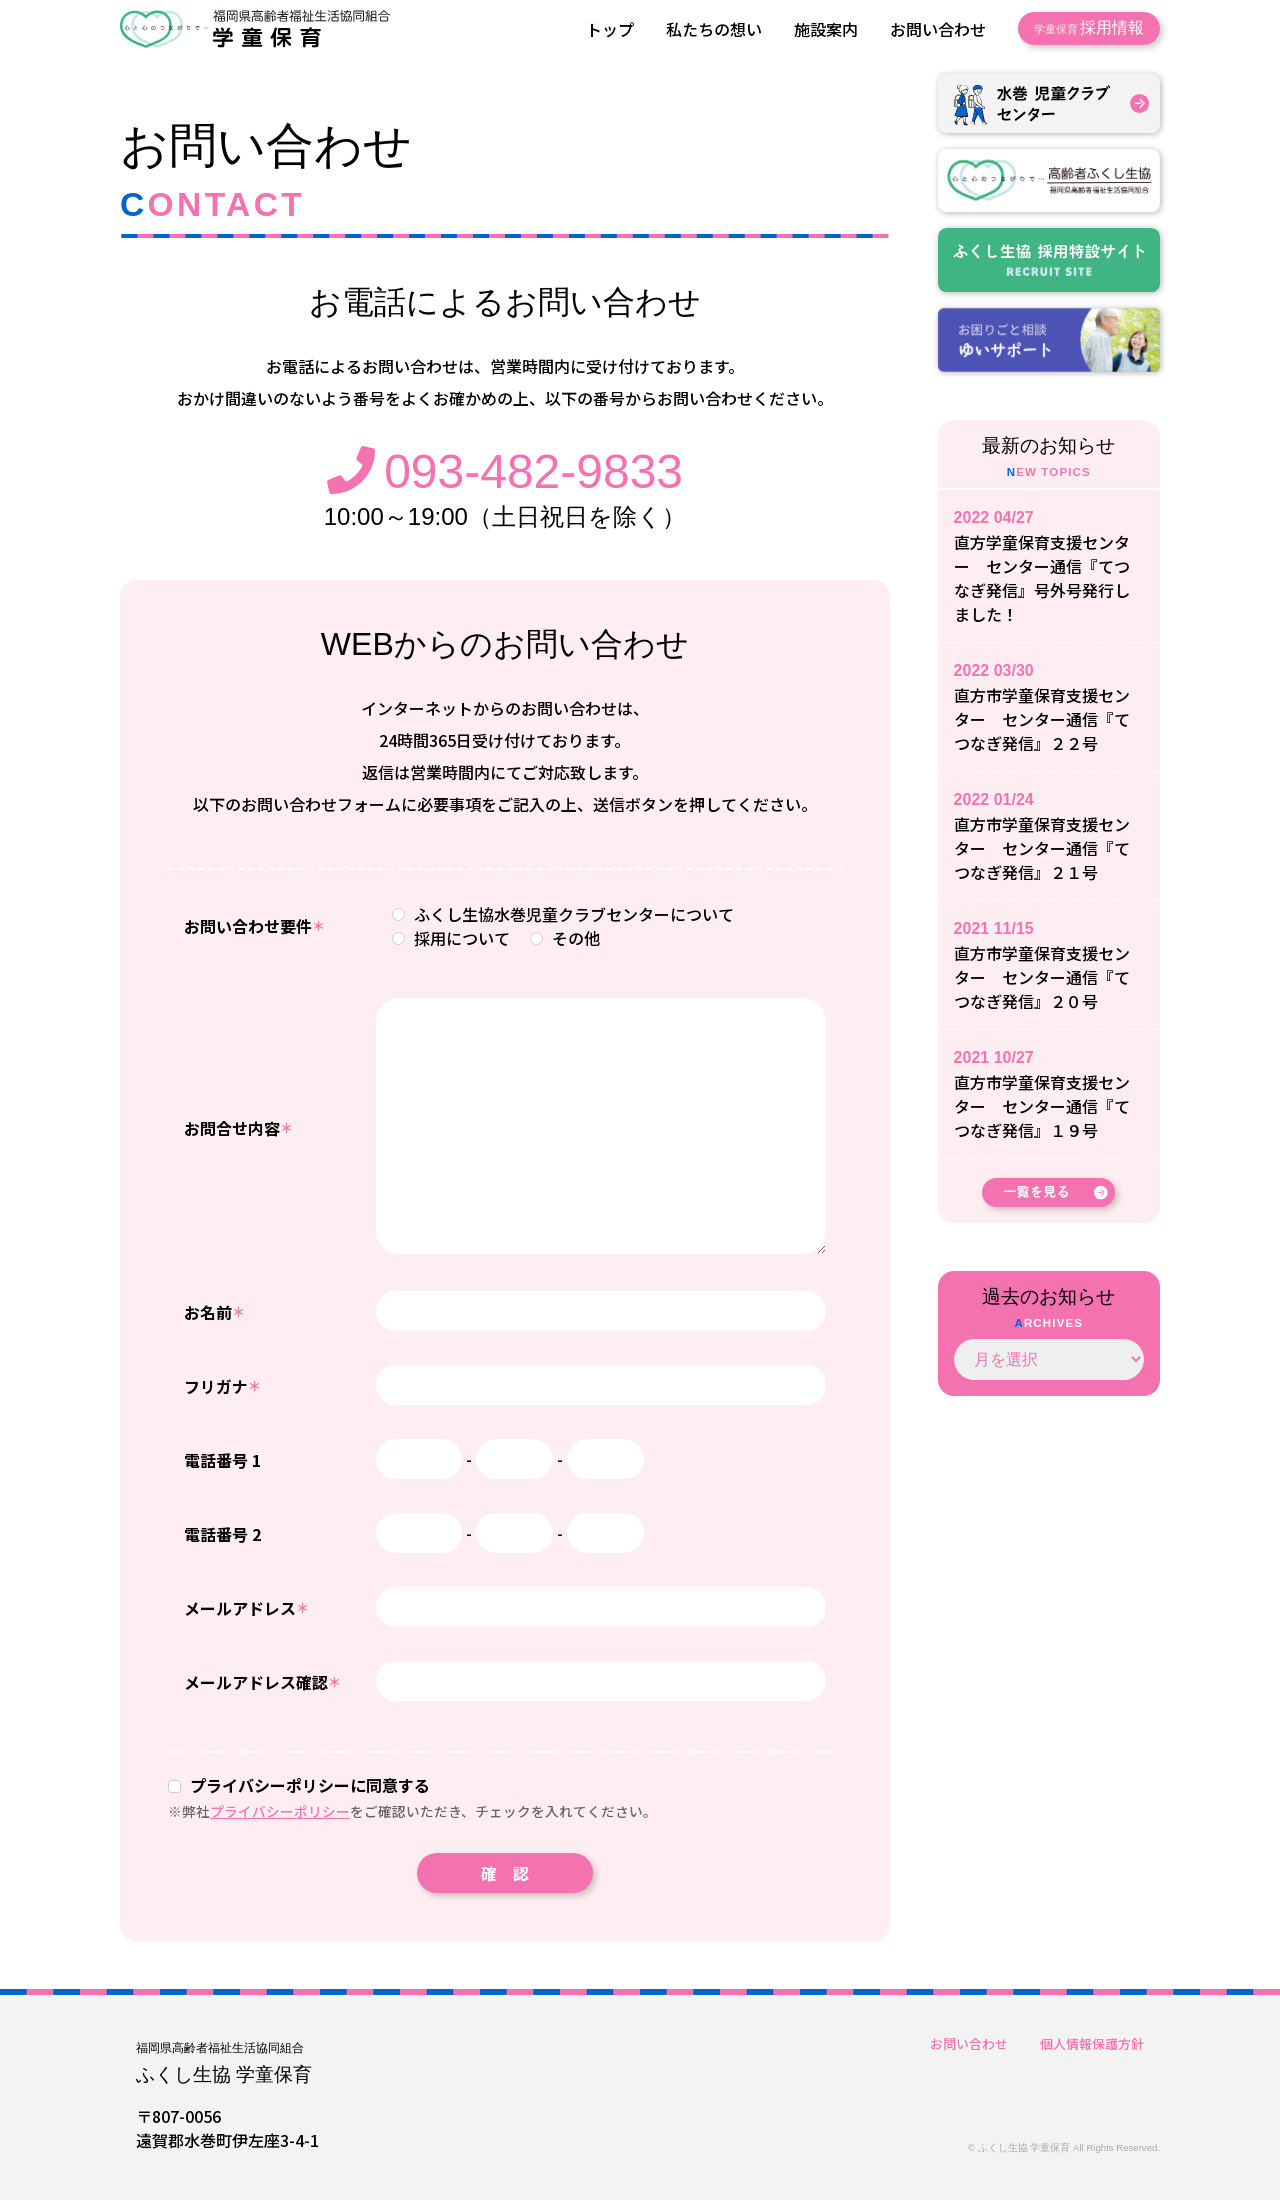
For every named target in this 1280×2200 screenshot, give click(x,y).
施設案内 (826, 29)
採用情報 (1089, 28)
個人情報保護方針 (1092, 2043)
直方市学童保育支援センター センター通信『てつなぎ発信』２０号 (1042, 977)
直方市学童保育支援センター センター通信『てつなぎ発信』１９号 (1042, 1106)
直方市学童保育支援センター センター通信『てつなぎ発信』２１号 (1042, 848)
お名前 (214, 1312)
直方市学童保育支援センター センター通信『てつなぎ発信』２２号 (1042, 719)
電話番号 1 (222, 1460)
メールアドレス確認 (262, 1682)
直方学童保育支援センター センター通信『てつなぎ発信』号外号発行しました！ (1042, 578)
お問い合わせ (938, 29)
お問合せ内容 (238, 1128)
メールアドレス (246, 1608)
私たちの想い (714, 29)
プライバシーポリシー (280, 1811)
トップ (610, 29)
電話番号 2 (222, 1534)
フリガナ (222, 1386)
